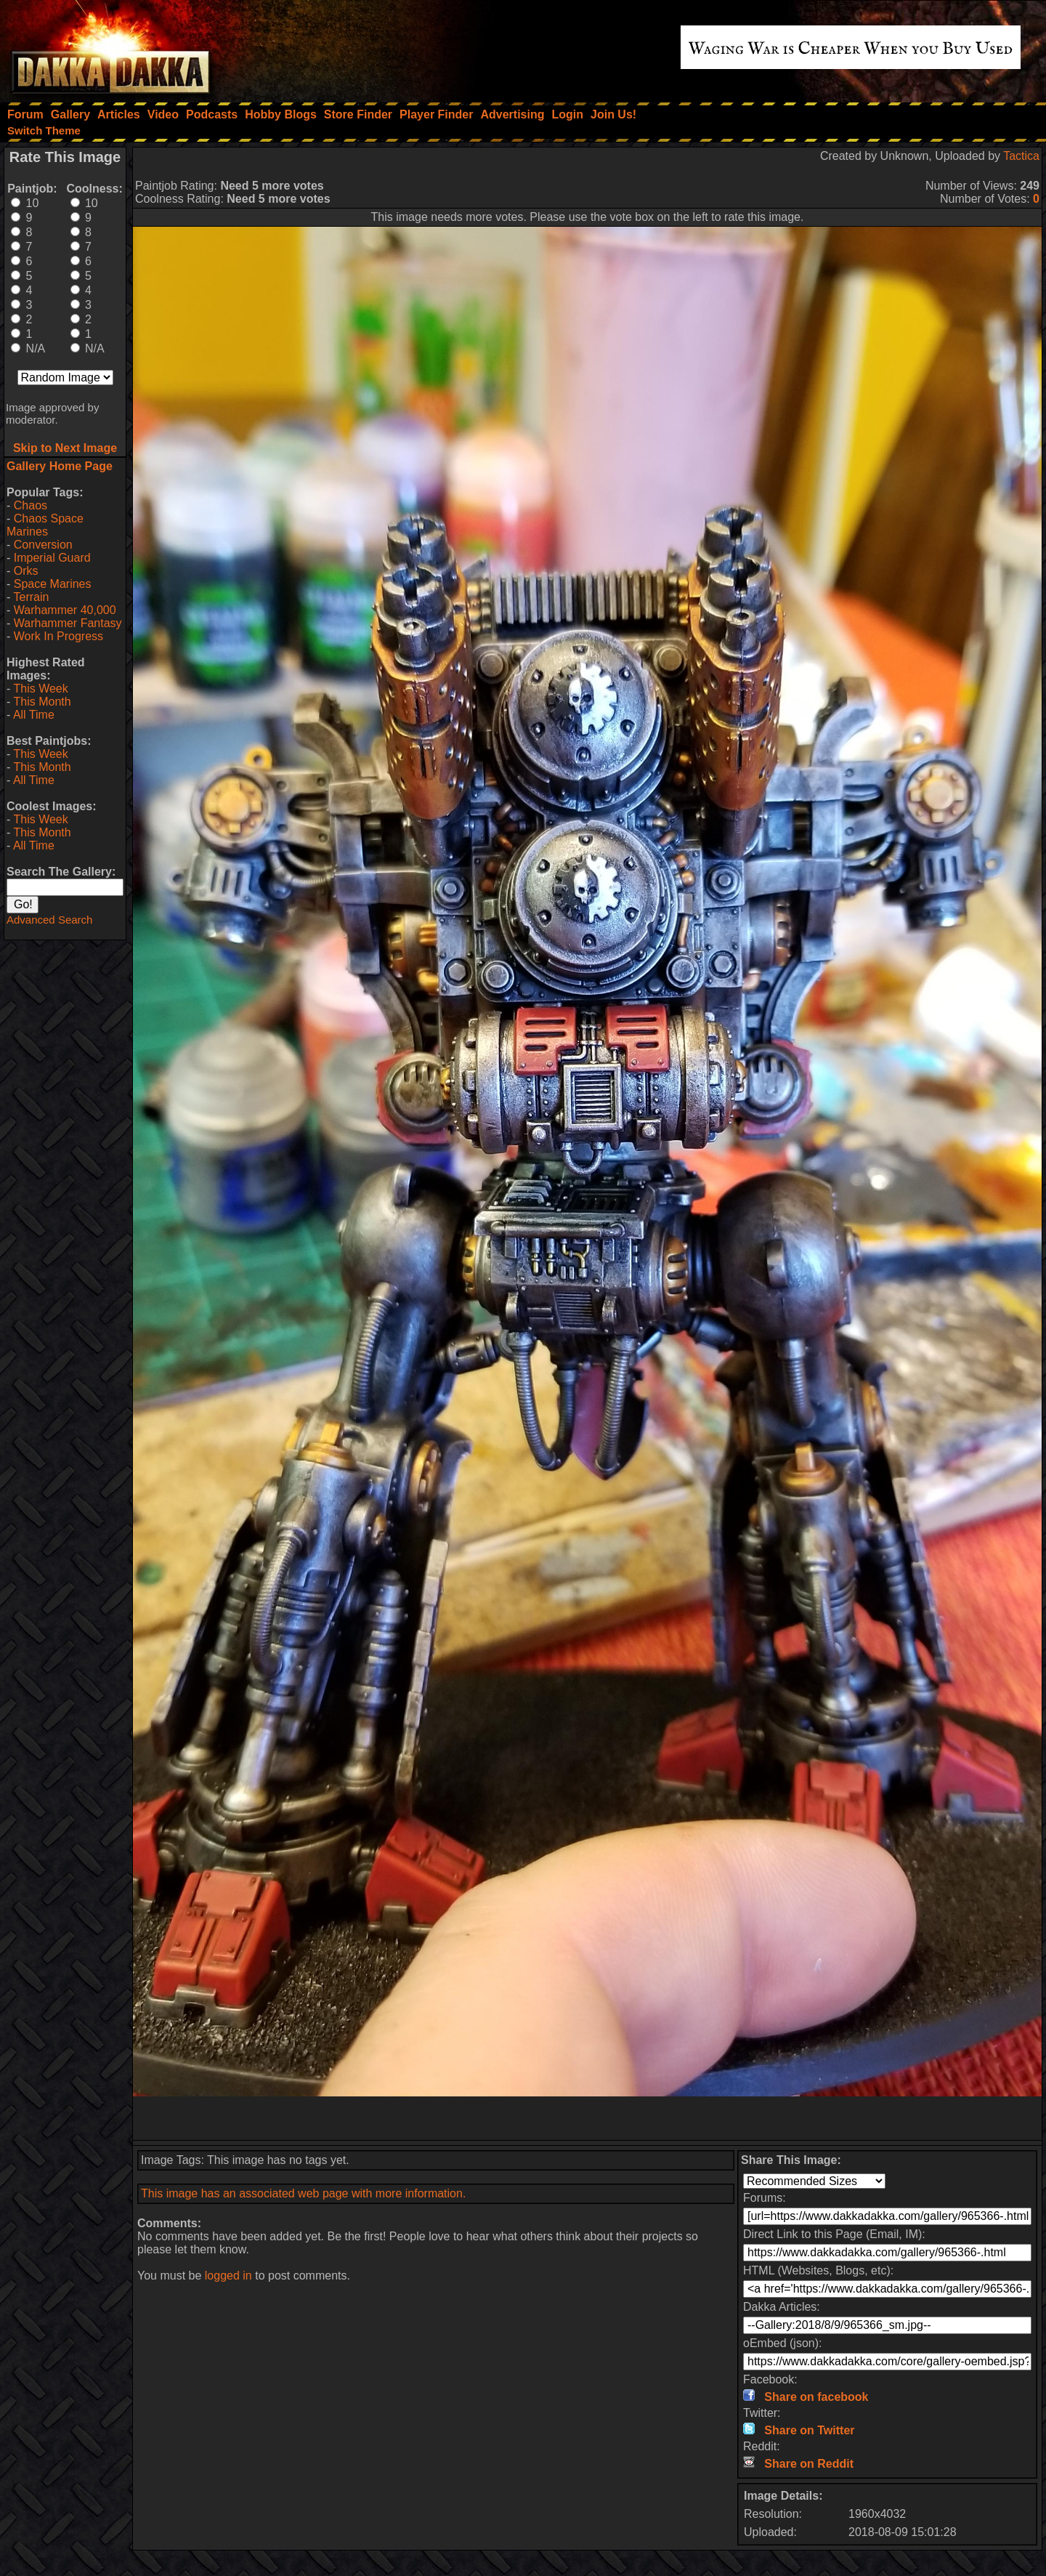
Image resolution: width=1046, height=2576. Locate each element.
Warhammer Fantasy (68, 623)
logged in (228, 2275)
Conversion (43, 544)
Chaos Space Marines (45, 525)
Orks (26, 571)
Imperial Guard (52, 558)
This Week (40, 688)
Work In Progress (58, 636)
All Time (33, 714)
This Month (41, 701)
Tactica (1021, 156)
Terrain (31, 597)
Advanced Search (49, 919)
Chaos (30, 505)
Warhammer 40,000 (65, 610)
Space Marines (53, 584)
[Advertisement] (588, 2118)
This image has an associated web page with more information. (303, 2193)
